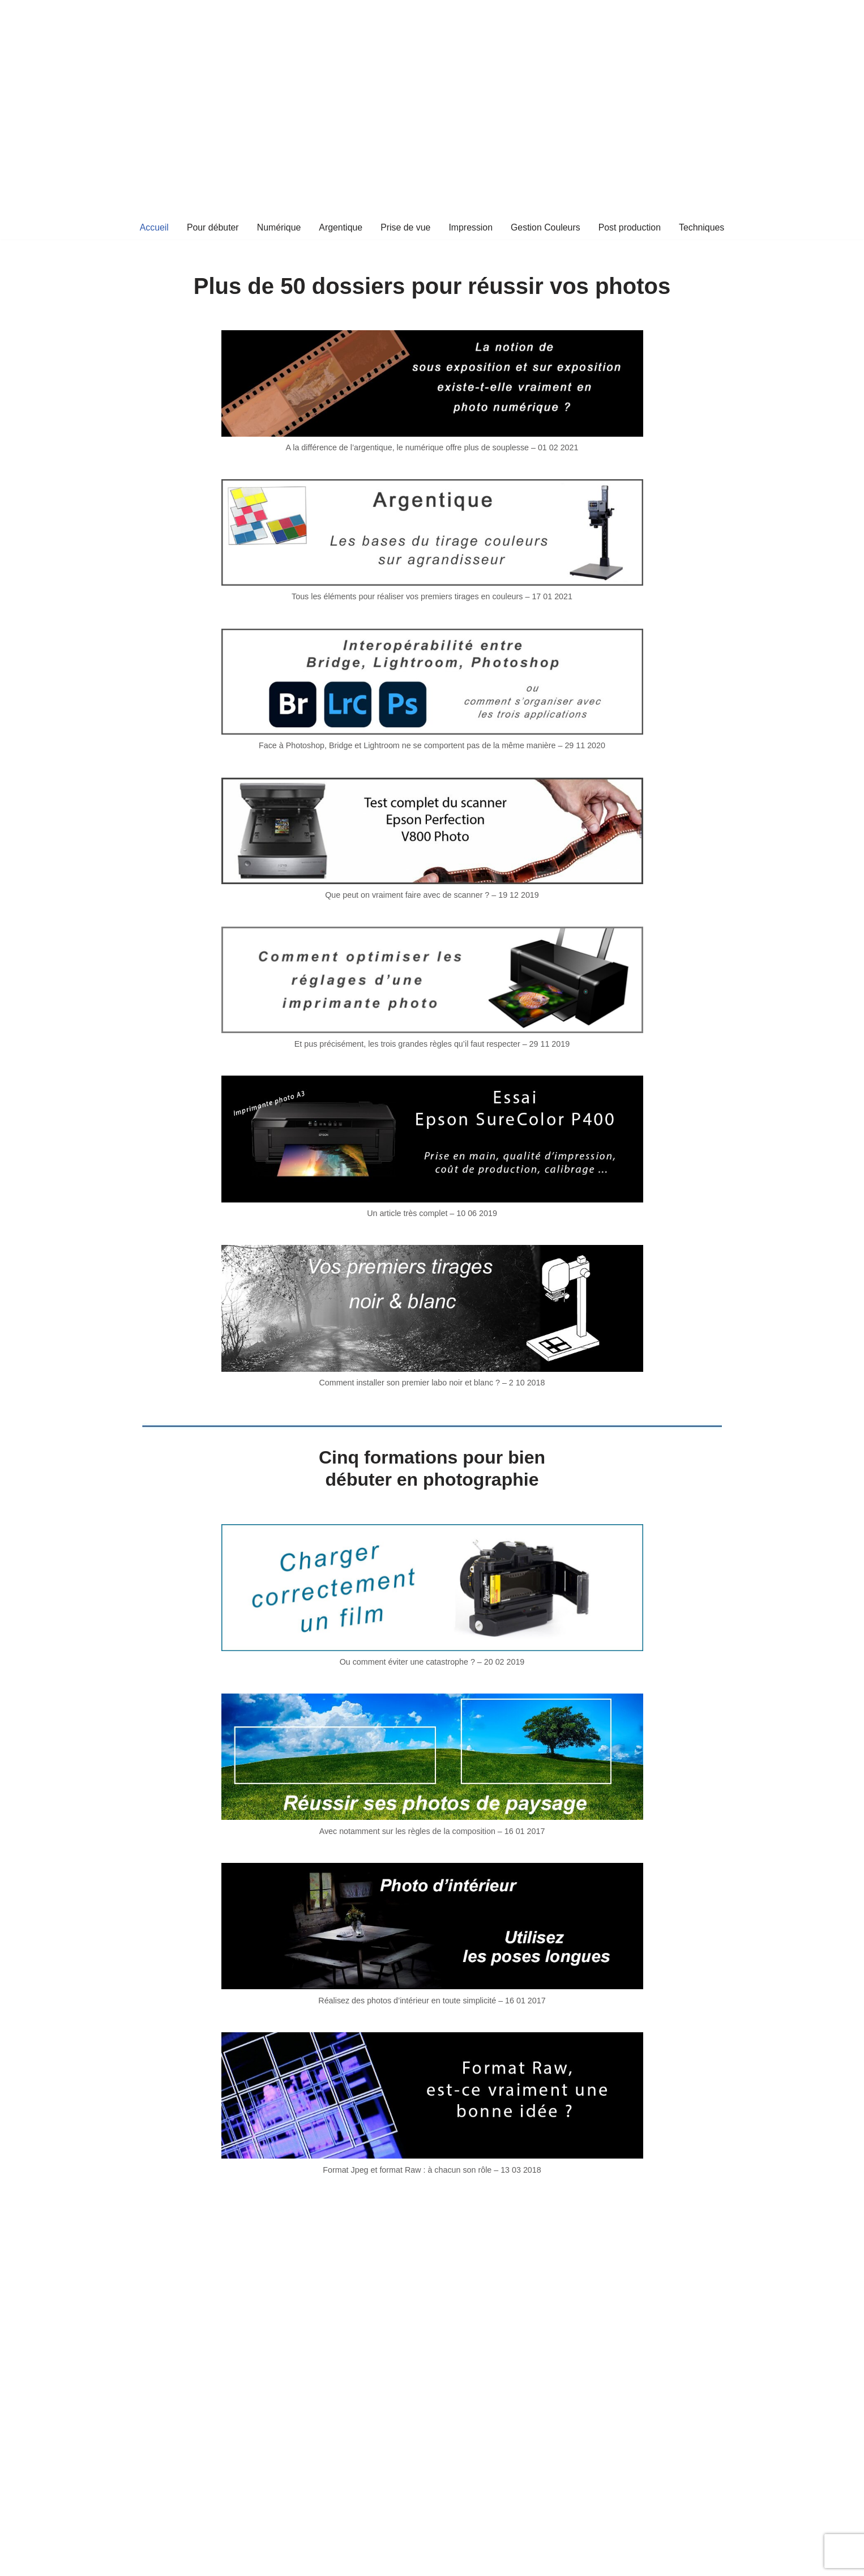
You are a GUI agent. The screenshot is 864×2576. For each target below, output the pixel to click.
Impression (470, 227)
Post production (630, 227)
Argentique (340, 227)
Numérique (278, 227)
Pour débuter (211, 227)
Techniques (703, 227)
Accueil (153, 227)
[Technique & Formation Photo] (437, 23)
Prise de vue (405, 227)
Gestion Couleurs (546, 227)
